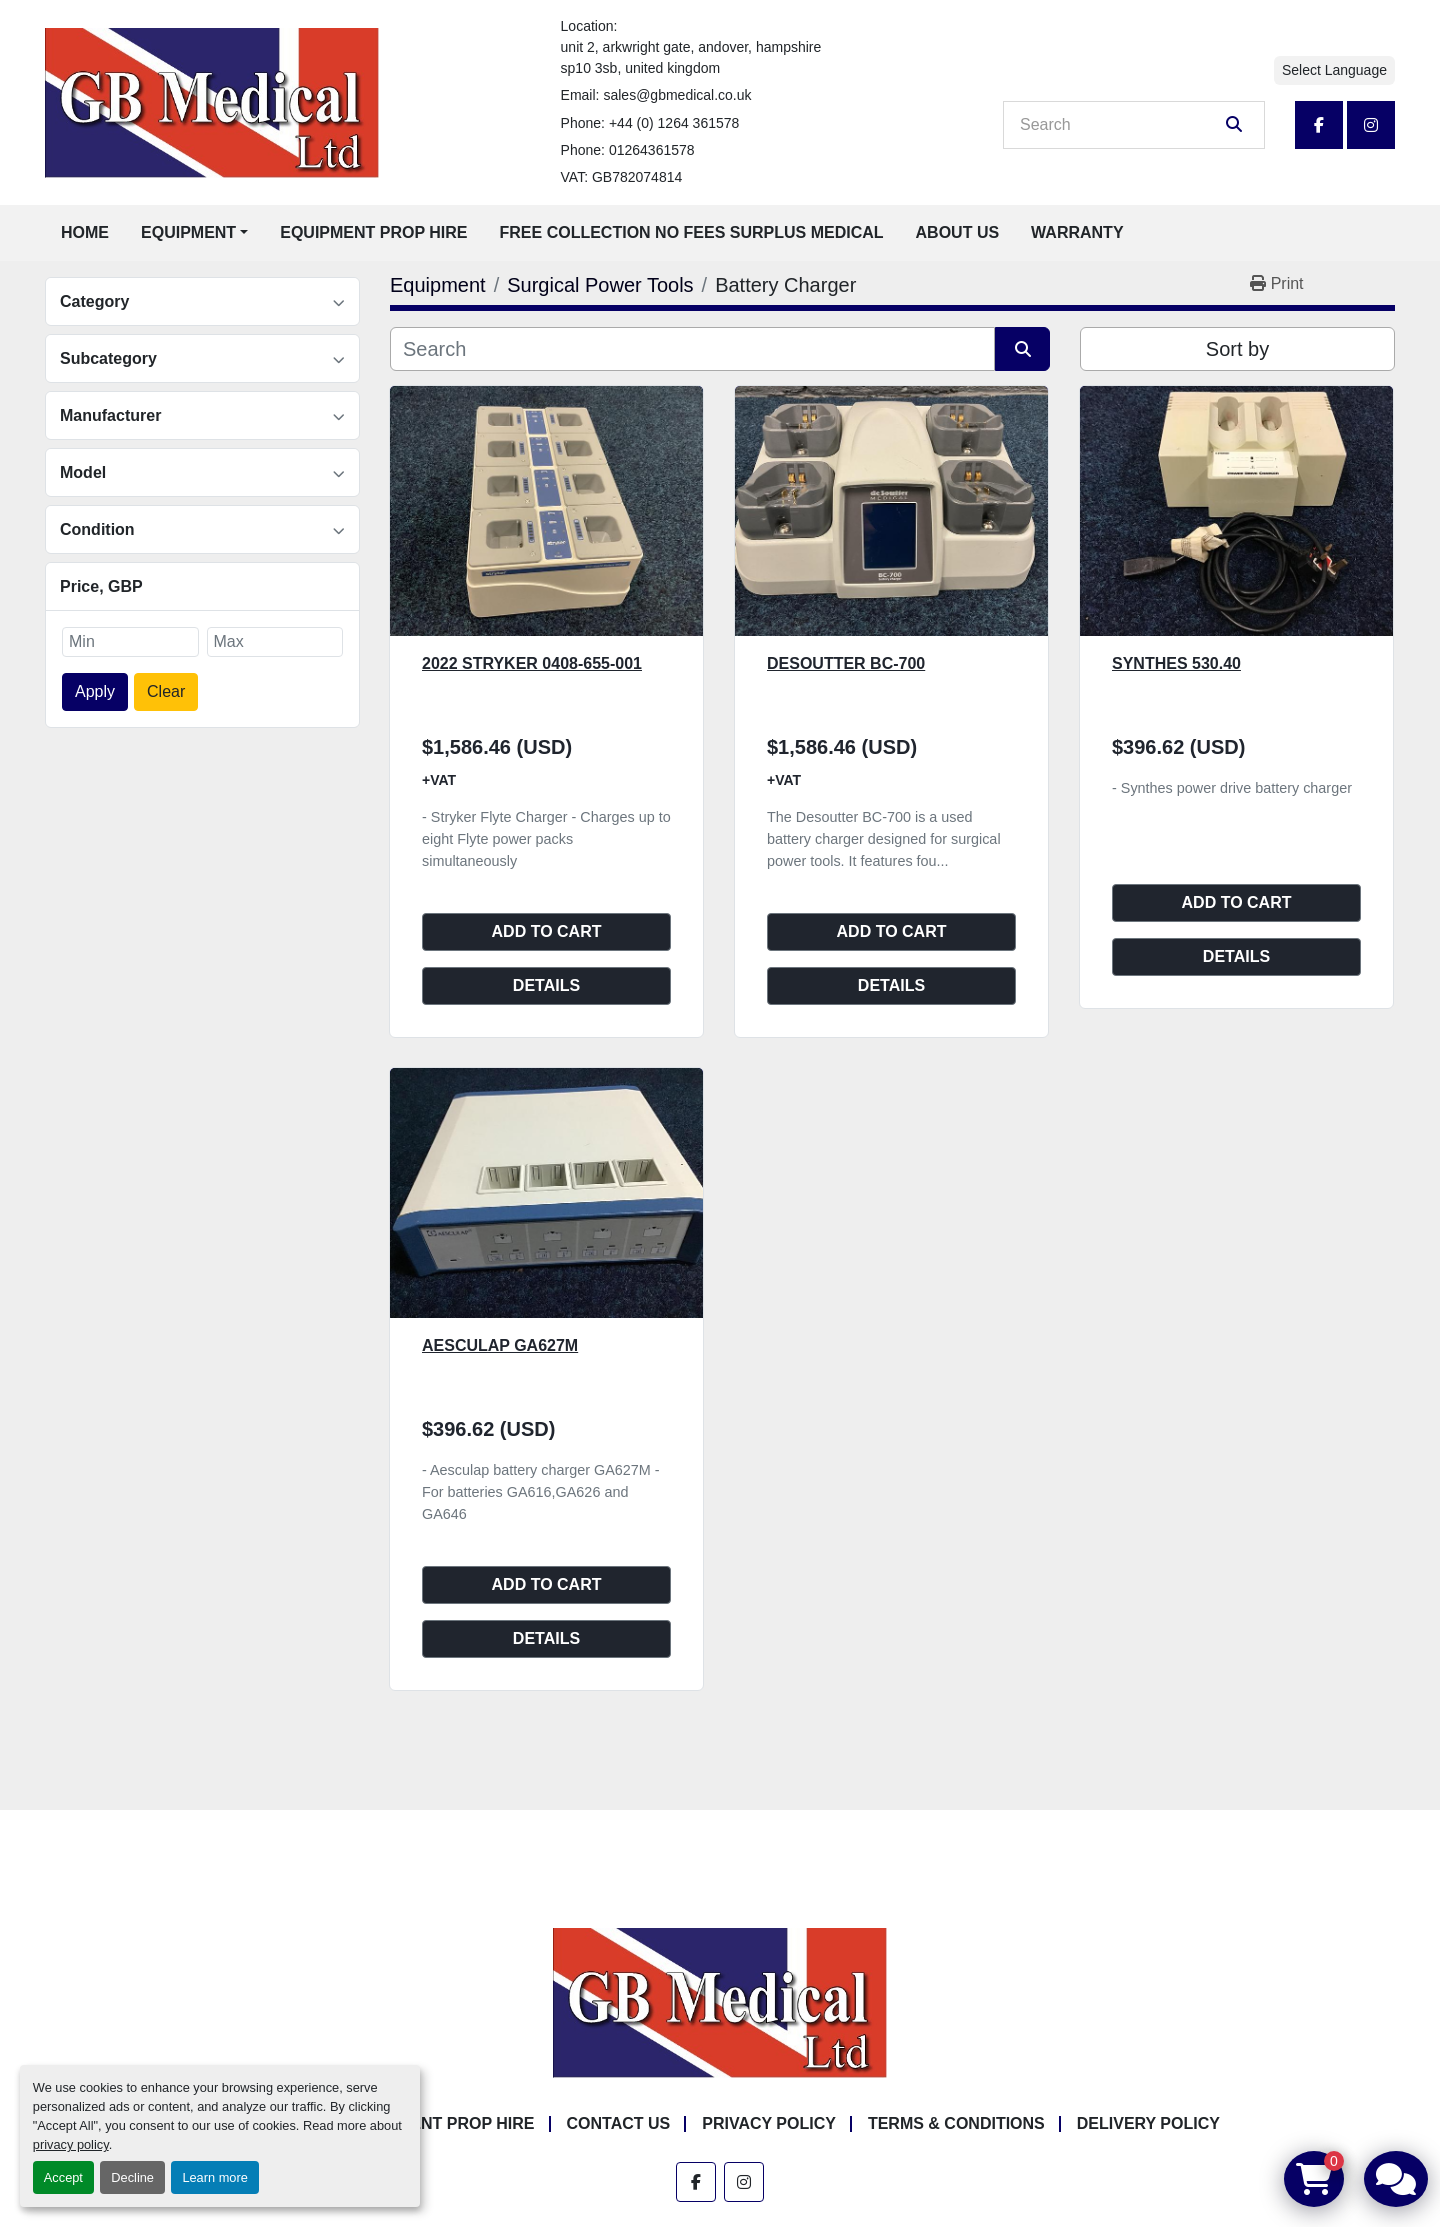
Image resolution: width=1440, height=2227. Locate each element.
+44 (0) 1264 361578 (674, 123)
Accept (63, 2177)
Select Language (1334, 70)
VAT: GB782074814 (622, 177)
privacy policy (71, 2144)
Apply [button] (95, 691)
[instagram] (1371, 125)
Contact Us (619, 2123)
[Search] (1120, 125)
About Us (958, 232)
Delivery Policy (1148, 2123)
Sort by (1237, 349)
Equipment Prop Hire (373, 232)
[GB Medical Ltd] (720, 2002)
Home (85, 232)
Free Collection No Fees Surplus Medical (692, 232)
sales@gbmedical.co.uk (677, 95)
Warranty (1077, 232)
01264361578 (652, 150)
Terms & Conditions (956, 2123)
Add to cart (547, 931)
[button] (194, 233)
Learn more (214, 2177)
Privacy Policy (769, 2123)
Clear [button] (166, 691)
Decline (132, 2177)
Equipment (188, 232)
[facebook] (1319, 125)
